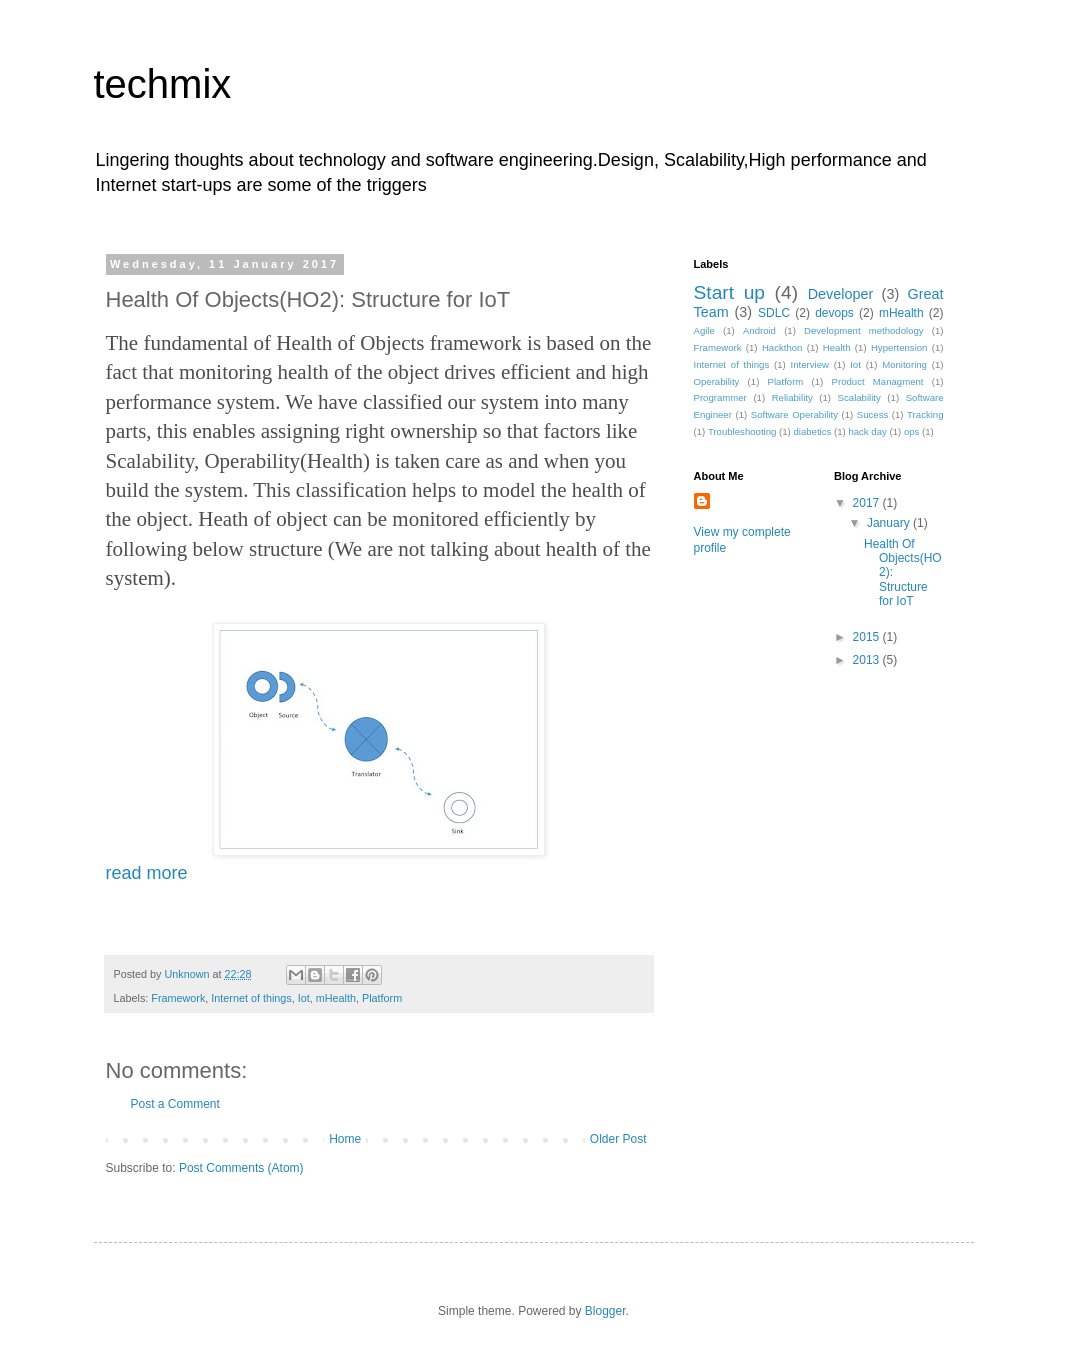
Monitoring (904, 364)
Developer (841, 294)
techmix (163, 84)
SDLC (774, 313)
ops (911, 431)
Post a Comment (175, 1104)
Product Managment (878, 381)
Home (345, 1139)
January (890, 523)
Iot (304, 998)
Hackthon (782, 347)
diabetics (812, 431)
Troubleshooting (742, 431)
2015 (868, 637)
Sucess (872, 414)
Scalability (859, 397)
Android (759, 330)
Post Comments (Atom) (241, 1168)
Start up (729, 292)
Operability (717, 381)
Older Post (618, 1139)
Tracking (925, 414)
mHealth (336, 998)
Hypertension (899, 347)
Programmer (720, 397)
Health (837, 347)
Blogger (605, 1311)
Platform (382, 998)
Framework (178, 998)
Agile (704, 330)
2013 (868, 660)
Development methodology (864, 330)
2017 (868, 503)
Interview (810, 364)
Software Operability (794, 414)
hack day (867, 431)
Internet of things (251, 998)
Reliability (792, 397)
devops (834, 313)
